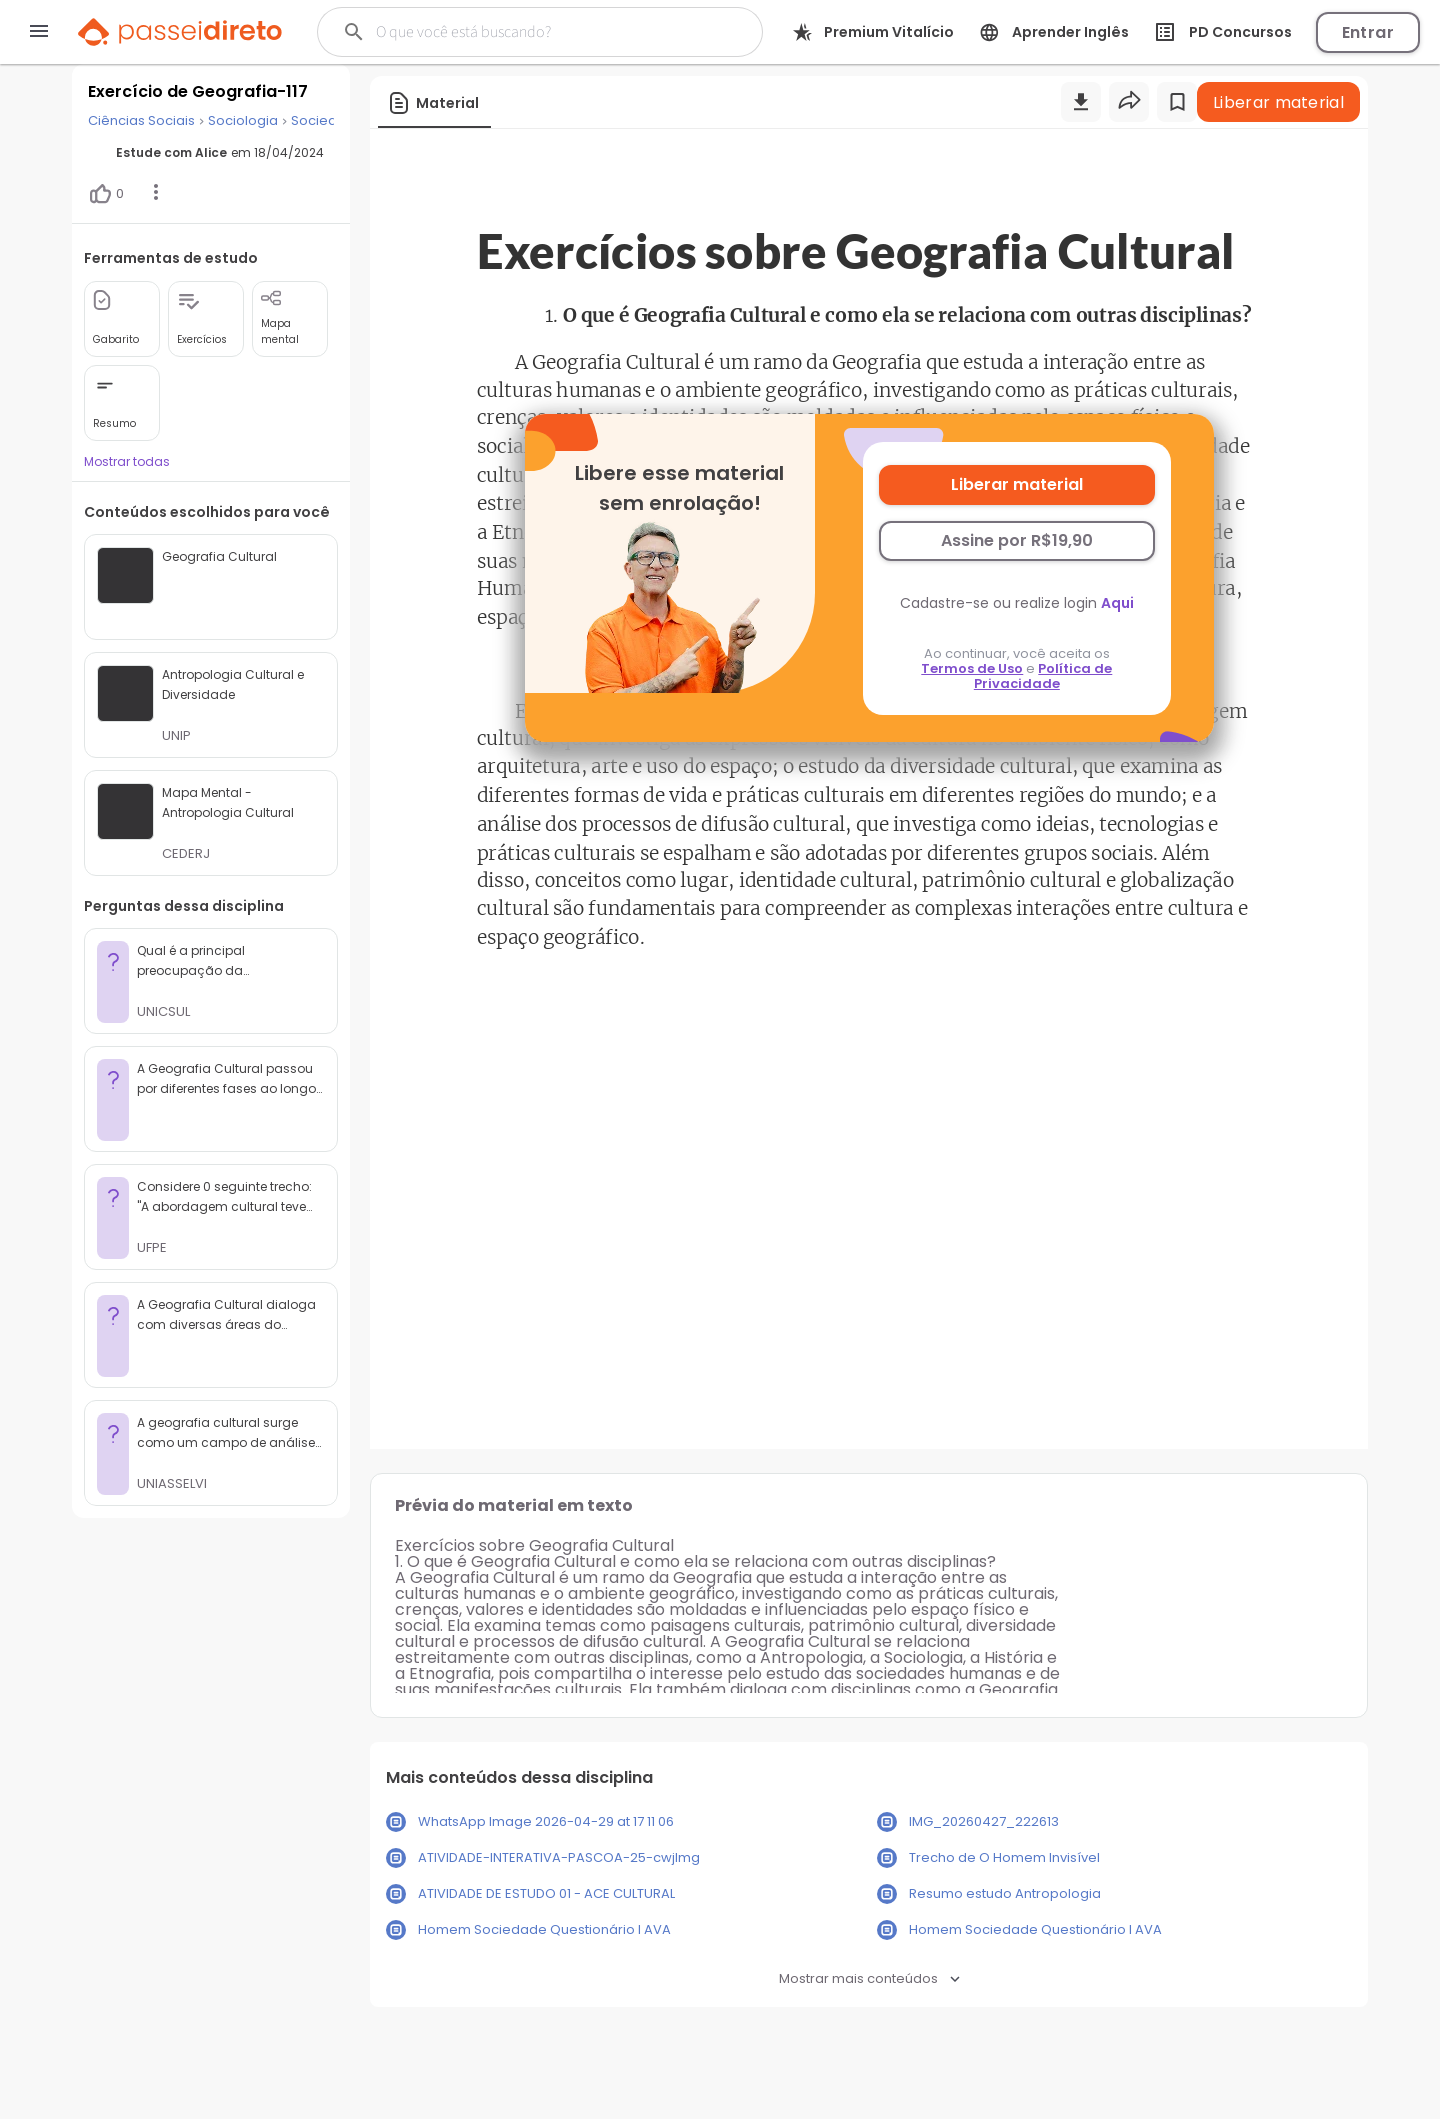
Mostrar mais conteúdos (869, 1978)
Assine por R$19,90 (1017, 540)
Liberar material (1017, 484)
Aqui (1117, 603)
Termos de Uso (972, 668)
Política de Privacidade (1043, 676)
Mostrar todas (127, 461)
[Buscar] (529, 32)
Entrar (1368, 32)
